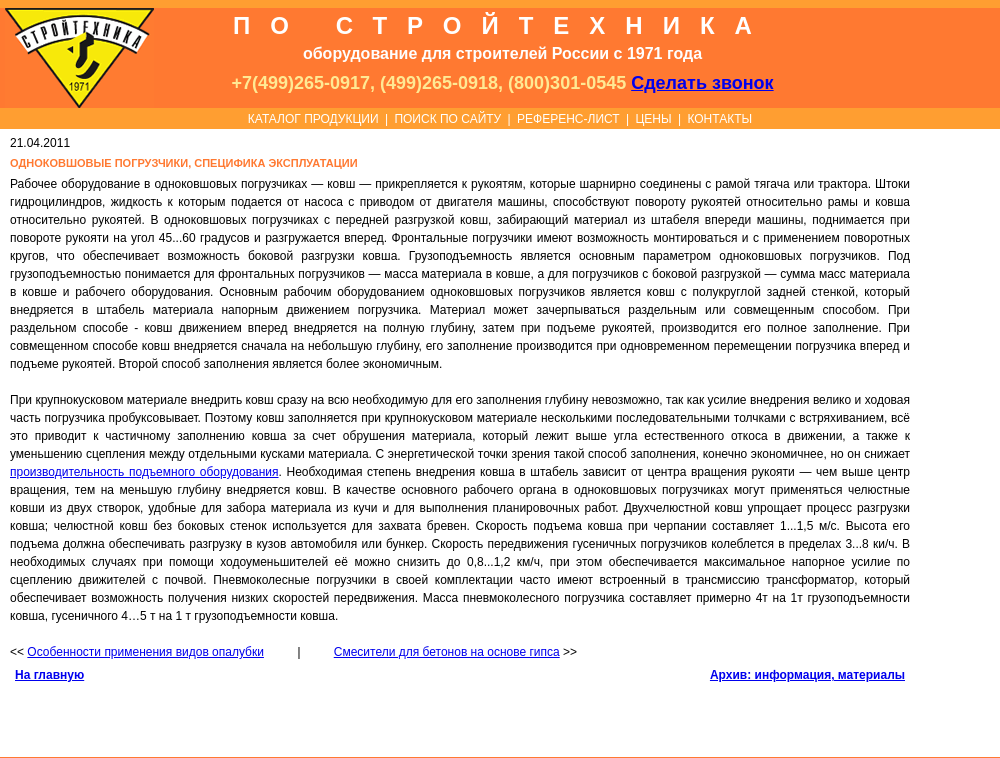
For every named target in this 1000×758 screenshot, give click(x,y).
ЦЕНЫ (653, 119)
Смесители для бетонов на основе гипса (447, 652)
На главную (49, 675)
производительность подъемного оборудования (144, 472)
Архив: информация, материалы (807, 675)
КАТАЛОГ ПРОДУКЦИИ (313, 119)
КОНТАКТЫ (719, 119)
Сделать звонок (702, 83)
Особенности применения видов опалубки (145, 652)
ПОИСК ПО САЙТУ (447, 119)
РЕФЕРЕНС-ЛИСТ (568, 119)
